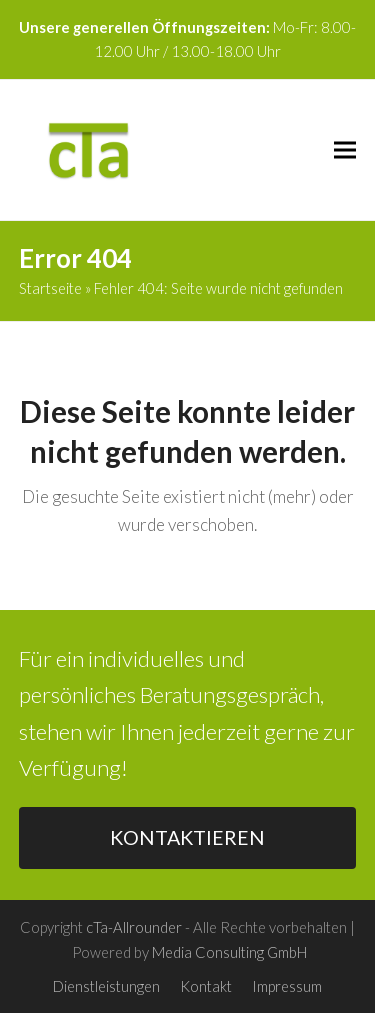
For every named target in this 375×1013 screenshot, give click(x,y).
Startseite (50, 288)
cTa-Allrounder (134, 927)
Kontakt (206, 986)
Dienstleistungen (106, 986)
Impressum (287, 986)
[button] (345, 149)
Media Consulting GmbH (229, 952)
